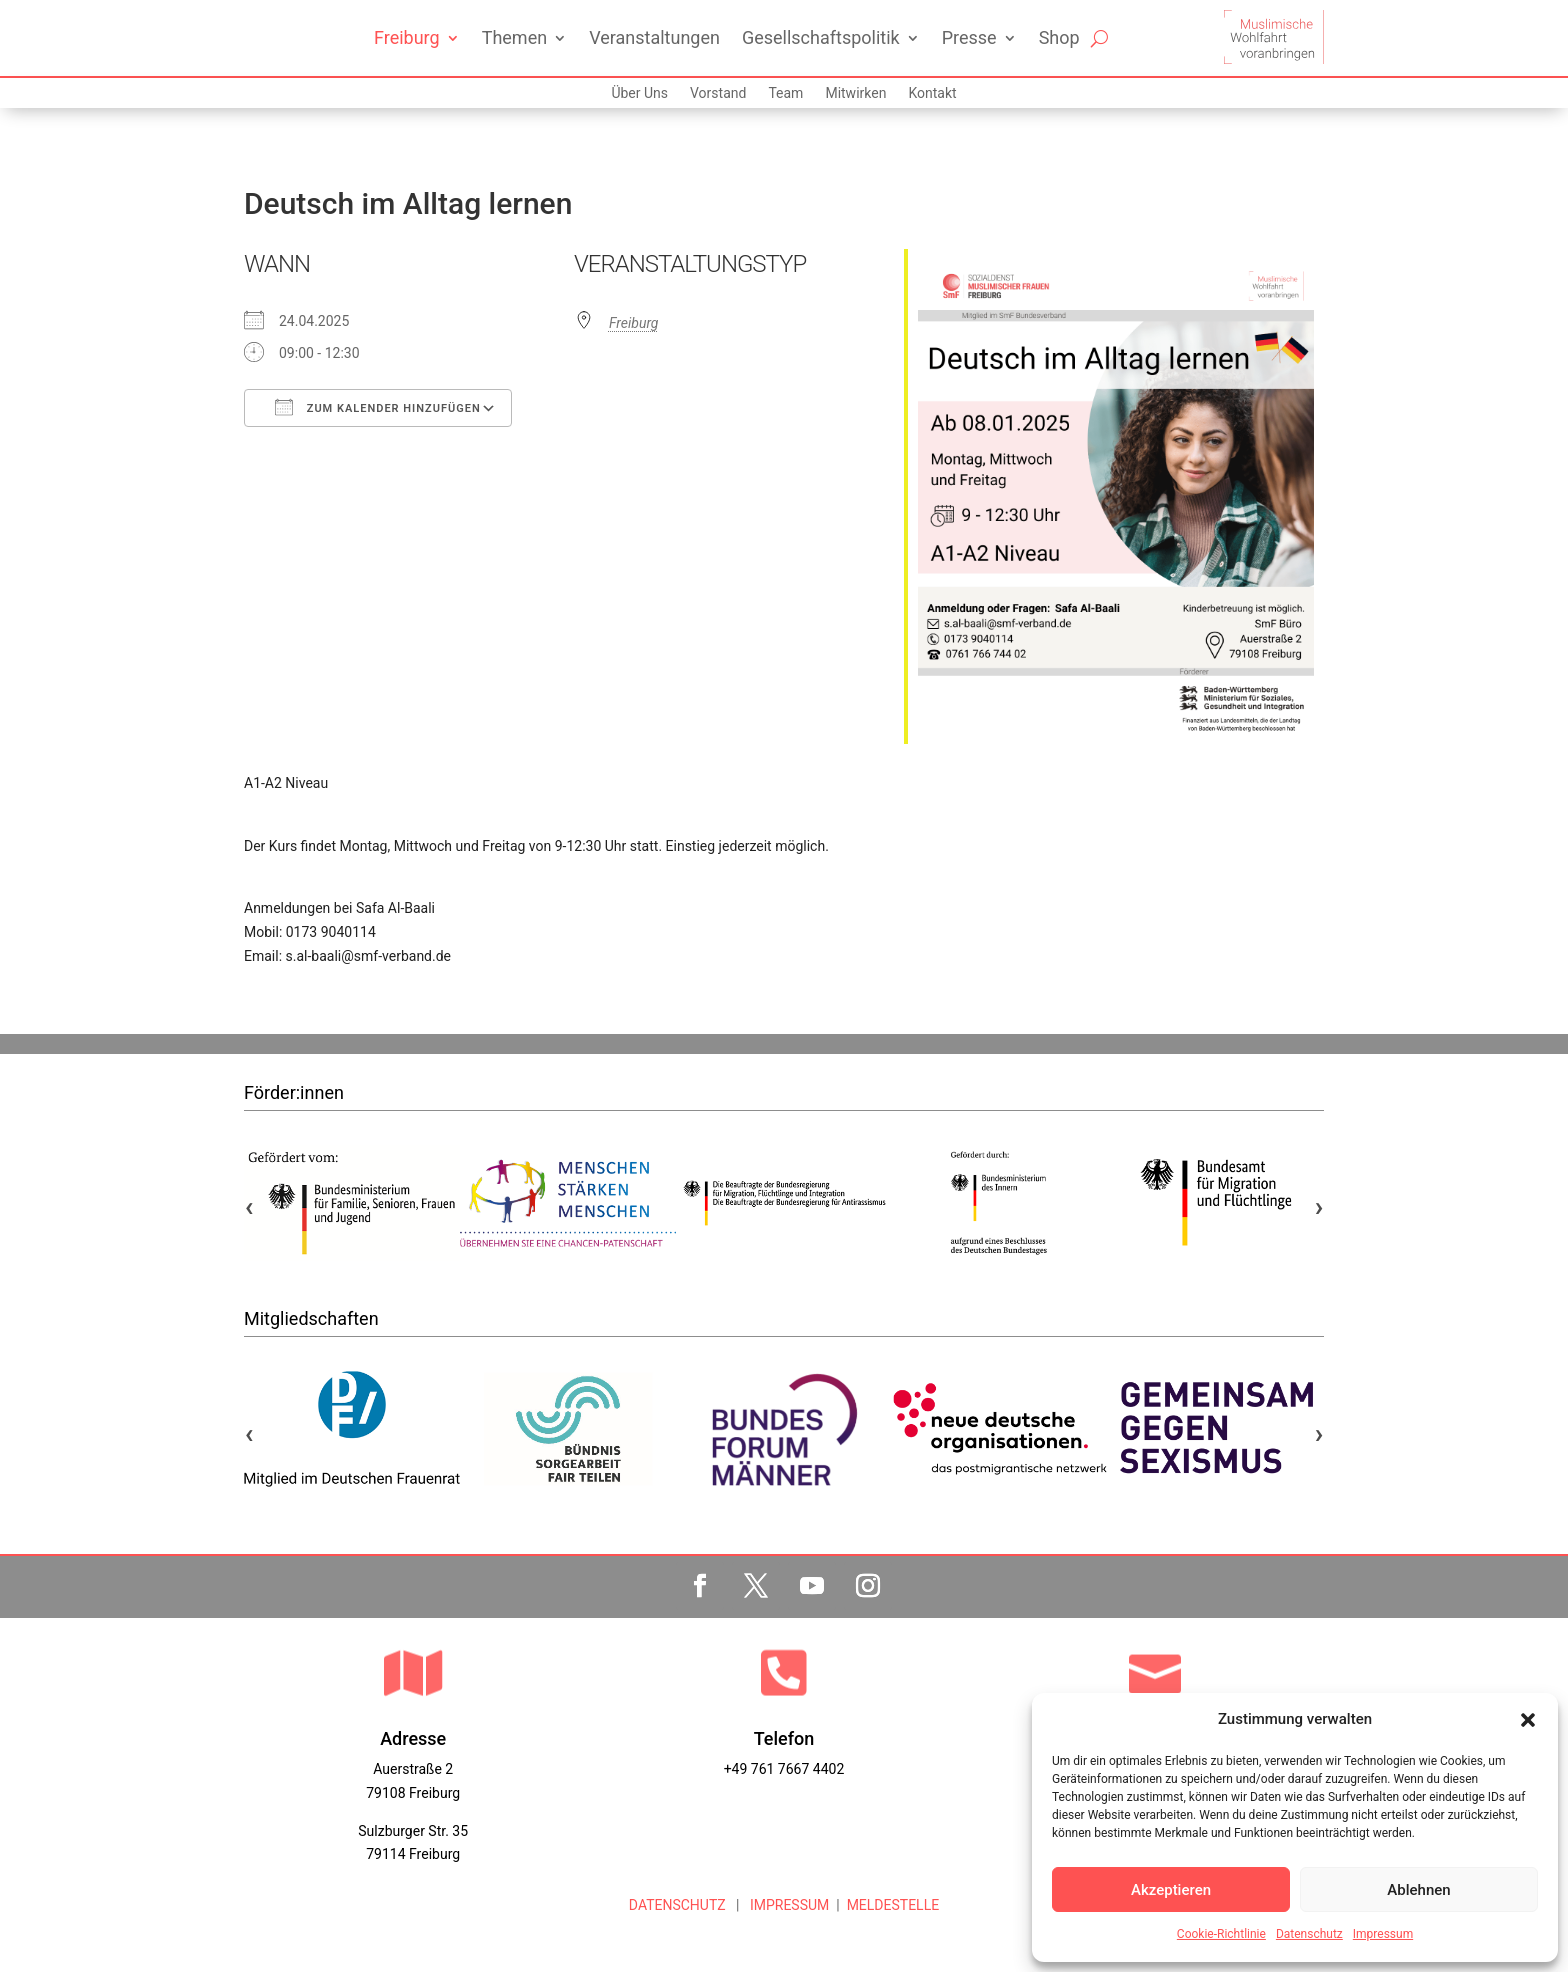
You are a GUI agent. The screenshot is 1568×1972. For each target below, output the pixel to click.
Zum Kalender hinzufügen (378, 407)
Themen (514, 37)
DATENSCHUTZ (677, 1905)
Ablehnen (1418, 1890)
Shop (1059, 37)
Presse (969, 37)
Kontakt (932, 93)
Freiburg (407, 37)
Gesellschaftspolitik (821, 37)
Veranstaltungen (654, 37)
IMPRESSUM (787, 1905)
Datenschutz (1309, 1934)
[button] (1528, 1720)
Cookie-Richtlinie (1221, 1934)
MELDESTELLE (893, 1905)
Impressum (1383, 1934)
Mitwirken (855, 93)
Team (785, 93)
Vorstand (718, 93)
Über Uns (639, 93)
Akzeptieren (1171, 1890)
